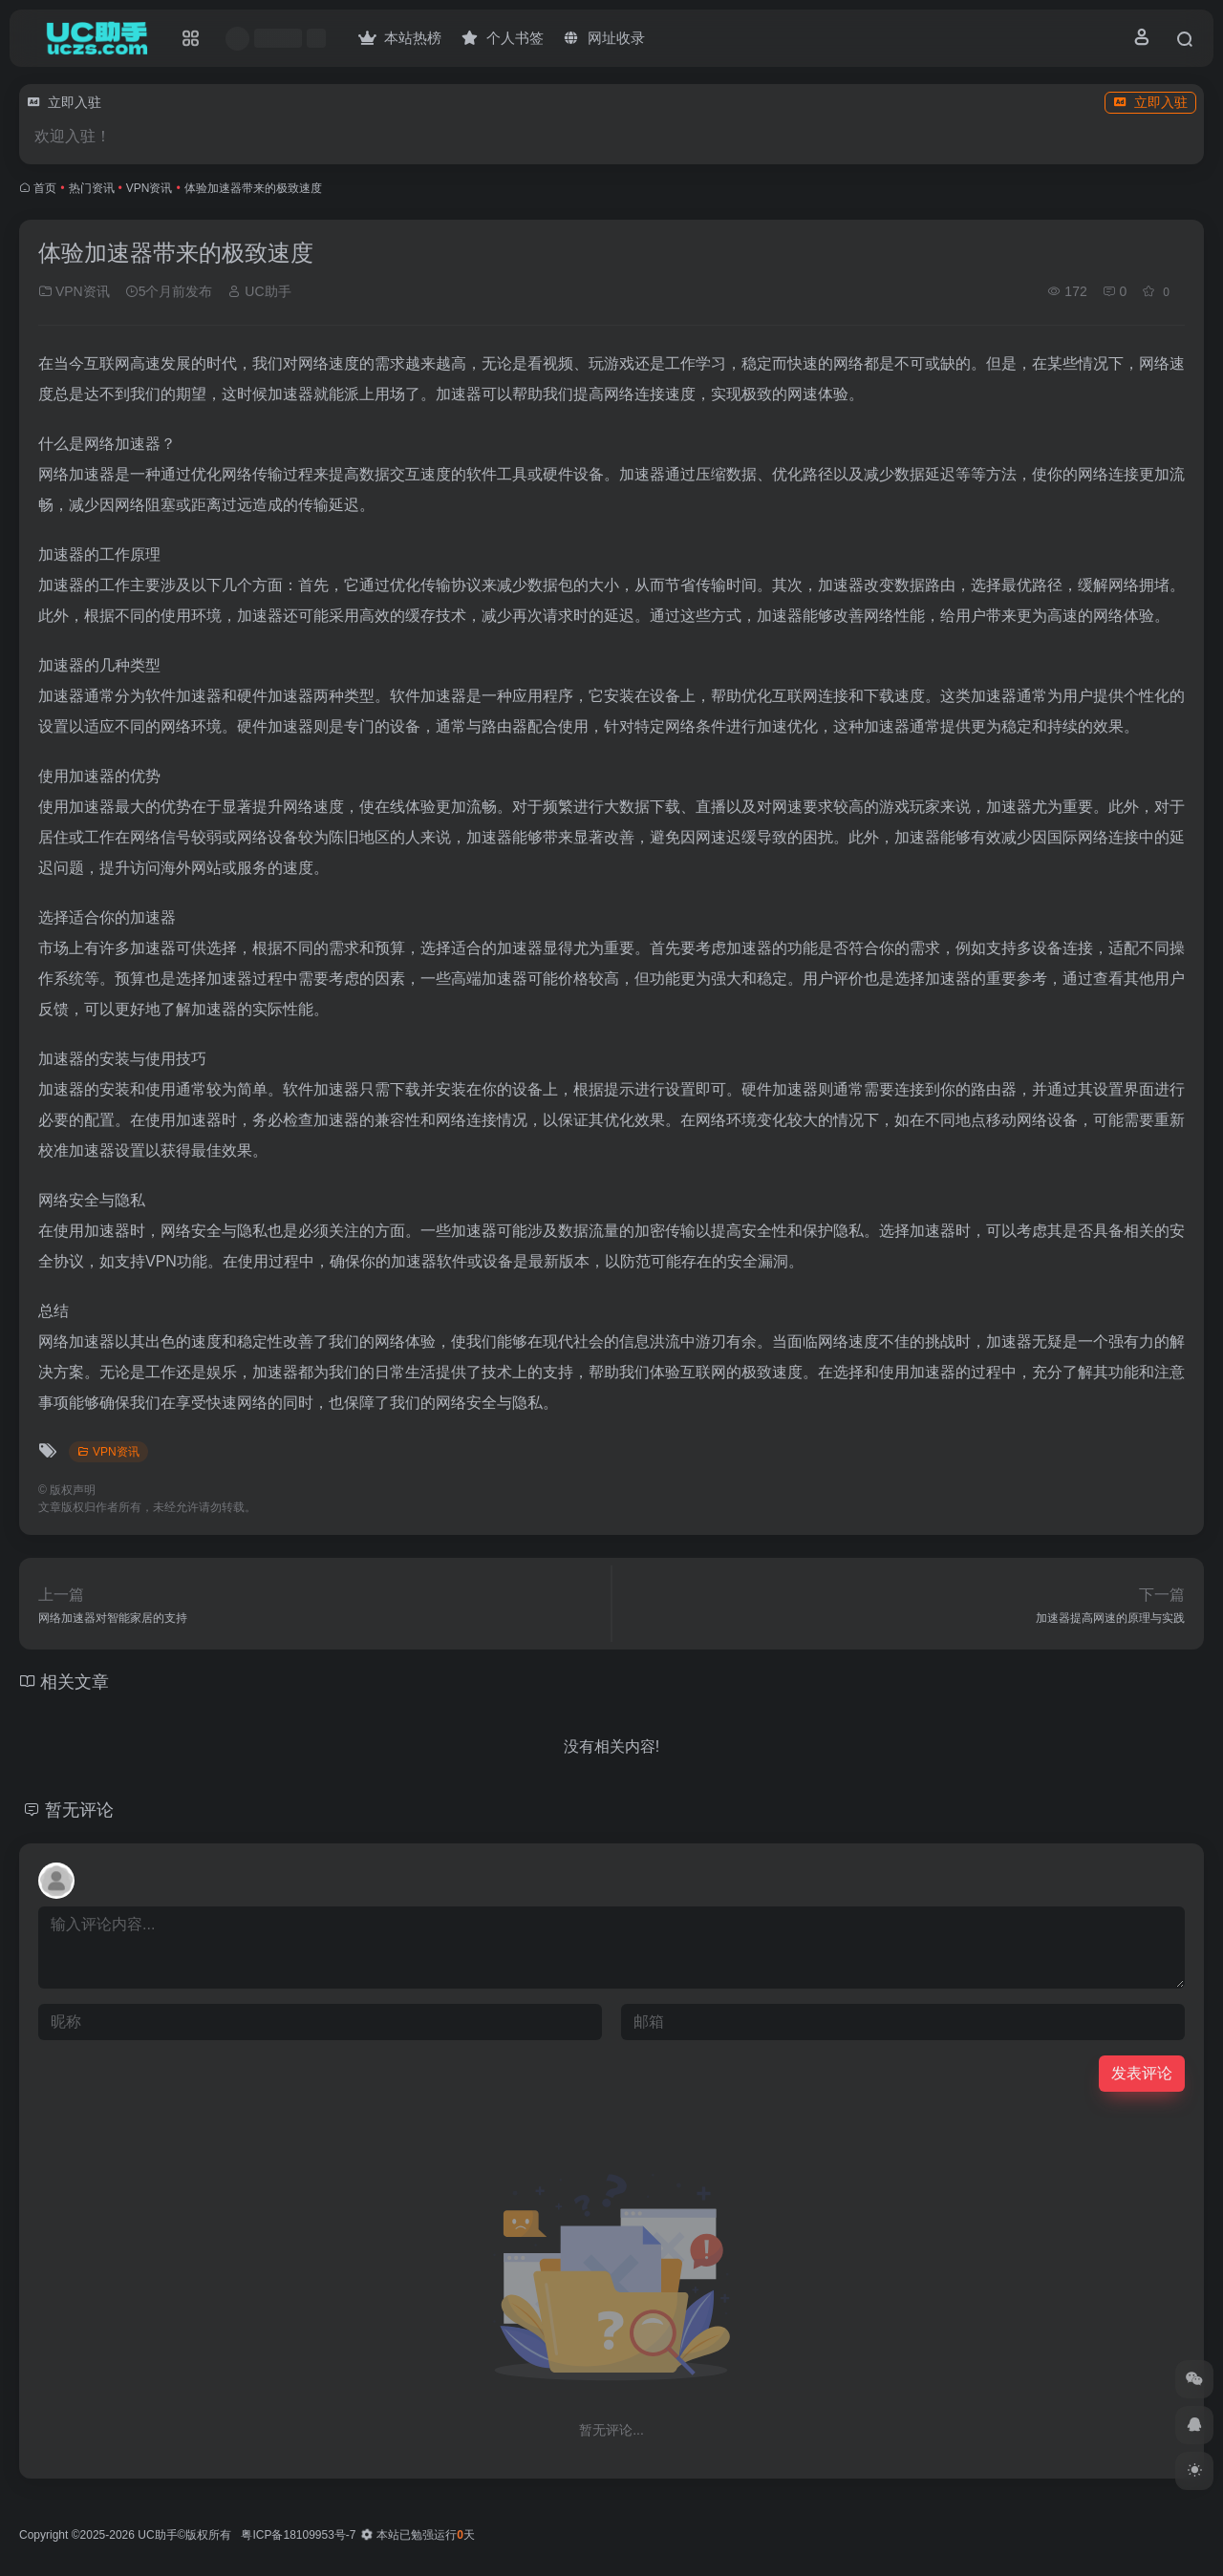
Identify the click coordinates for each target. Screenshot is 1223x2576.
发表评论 (1141, 2073)
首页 (44, 188)
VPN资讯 (149, 188)
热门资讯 (92, 188)
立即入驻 (1150, 102)
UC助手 (258, 291)
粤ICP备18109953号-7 (298, 2535)
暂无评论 (79, 1810)
